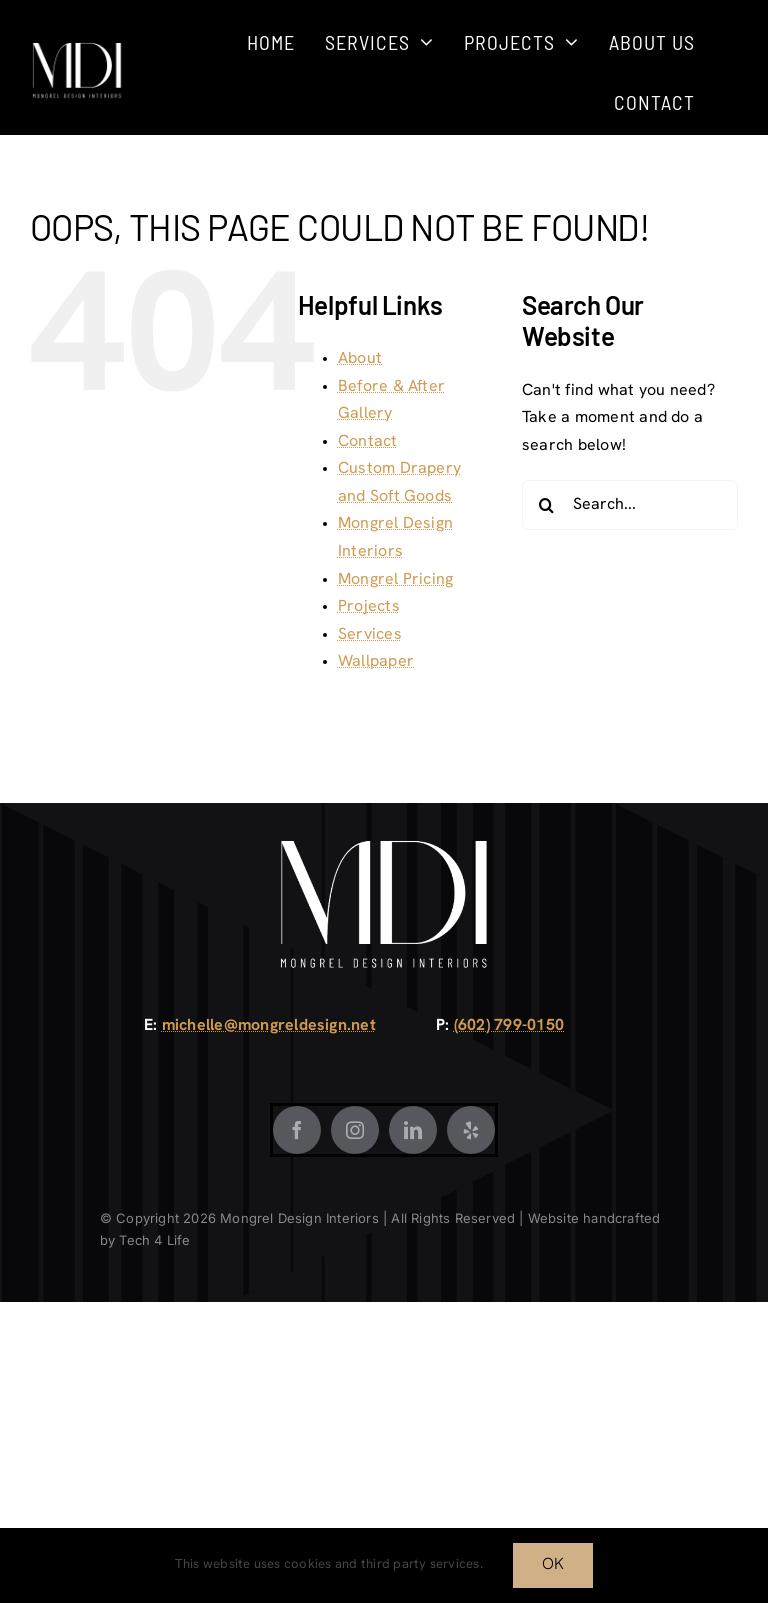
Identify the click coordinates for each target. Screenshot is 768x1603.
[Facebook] (297, 1130)
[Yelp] (471, 1130)
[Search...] (630, 505)
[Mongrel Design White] (77, 50)
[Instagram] (355, 1130)
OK (553, 1565)
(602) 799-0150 (509, 1026)
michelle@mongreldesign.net (269, 1026)
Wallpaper (376, 662)
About (360, 359)
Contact (368, 442)
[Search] (547, 505)
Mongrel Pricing (396, 580)
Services (370, 635)
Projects (369, 607)
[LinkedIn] (413, 1130)
